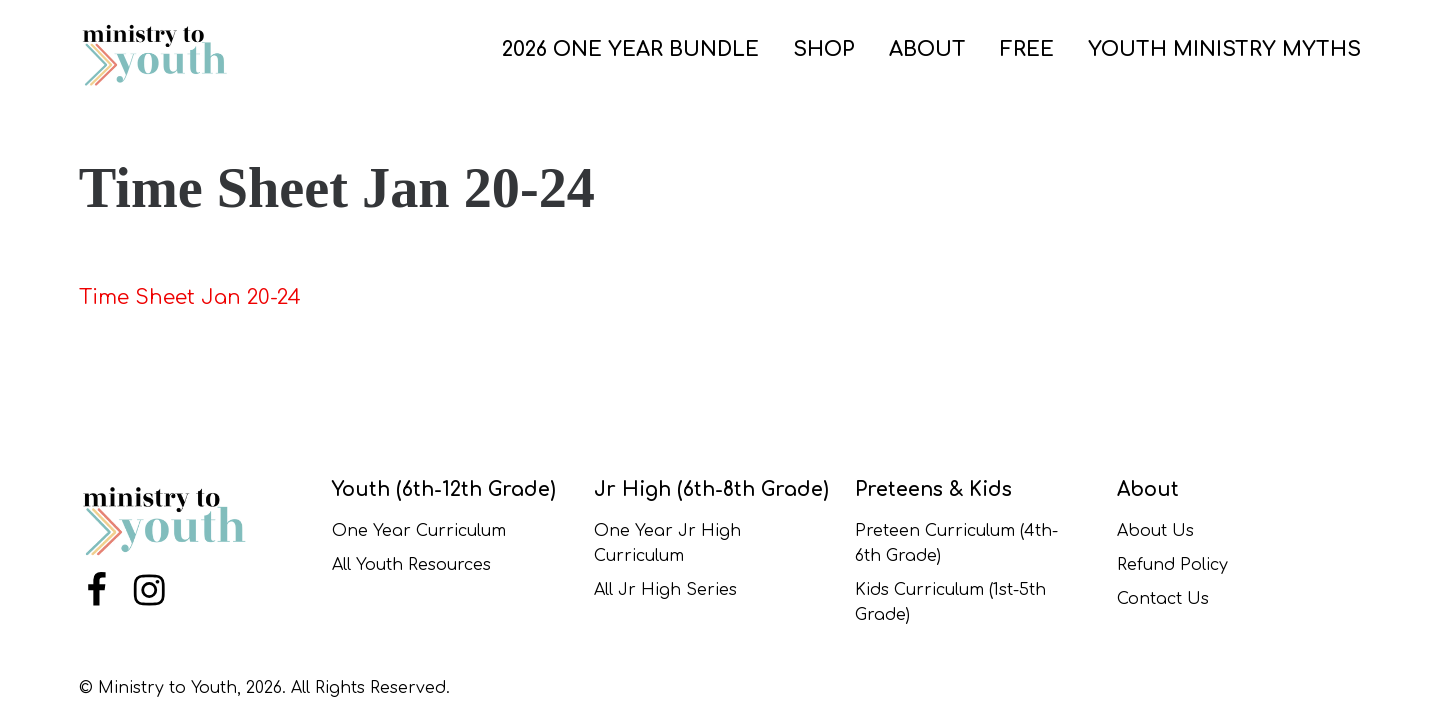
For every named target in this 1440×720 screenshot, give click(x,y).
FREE (1027, 49)
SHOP (824, 49)
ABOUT (927, 49)
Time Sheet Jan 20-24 (190, 297)
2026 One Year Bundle (630, 49)
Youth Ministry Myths (1224, 49)
